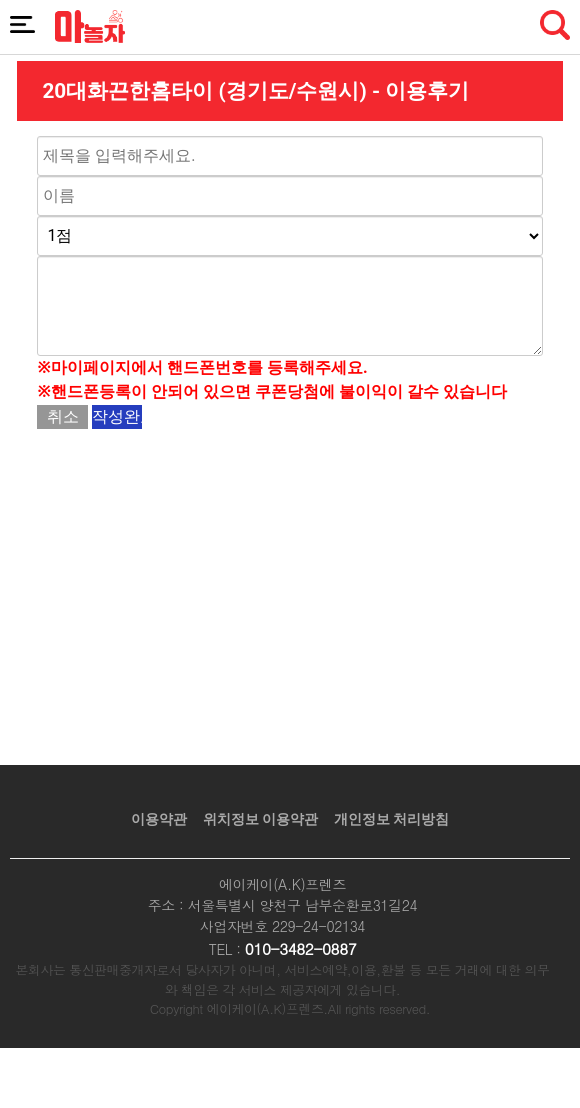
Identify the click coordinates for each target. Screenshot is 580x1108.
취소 (63, 416)
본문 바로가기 (0, 0)
